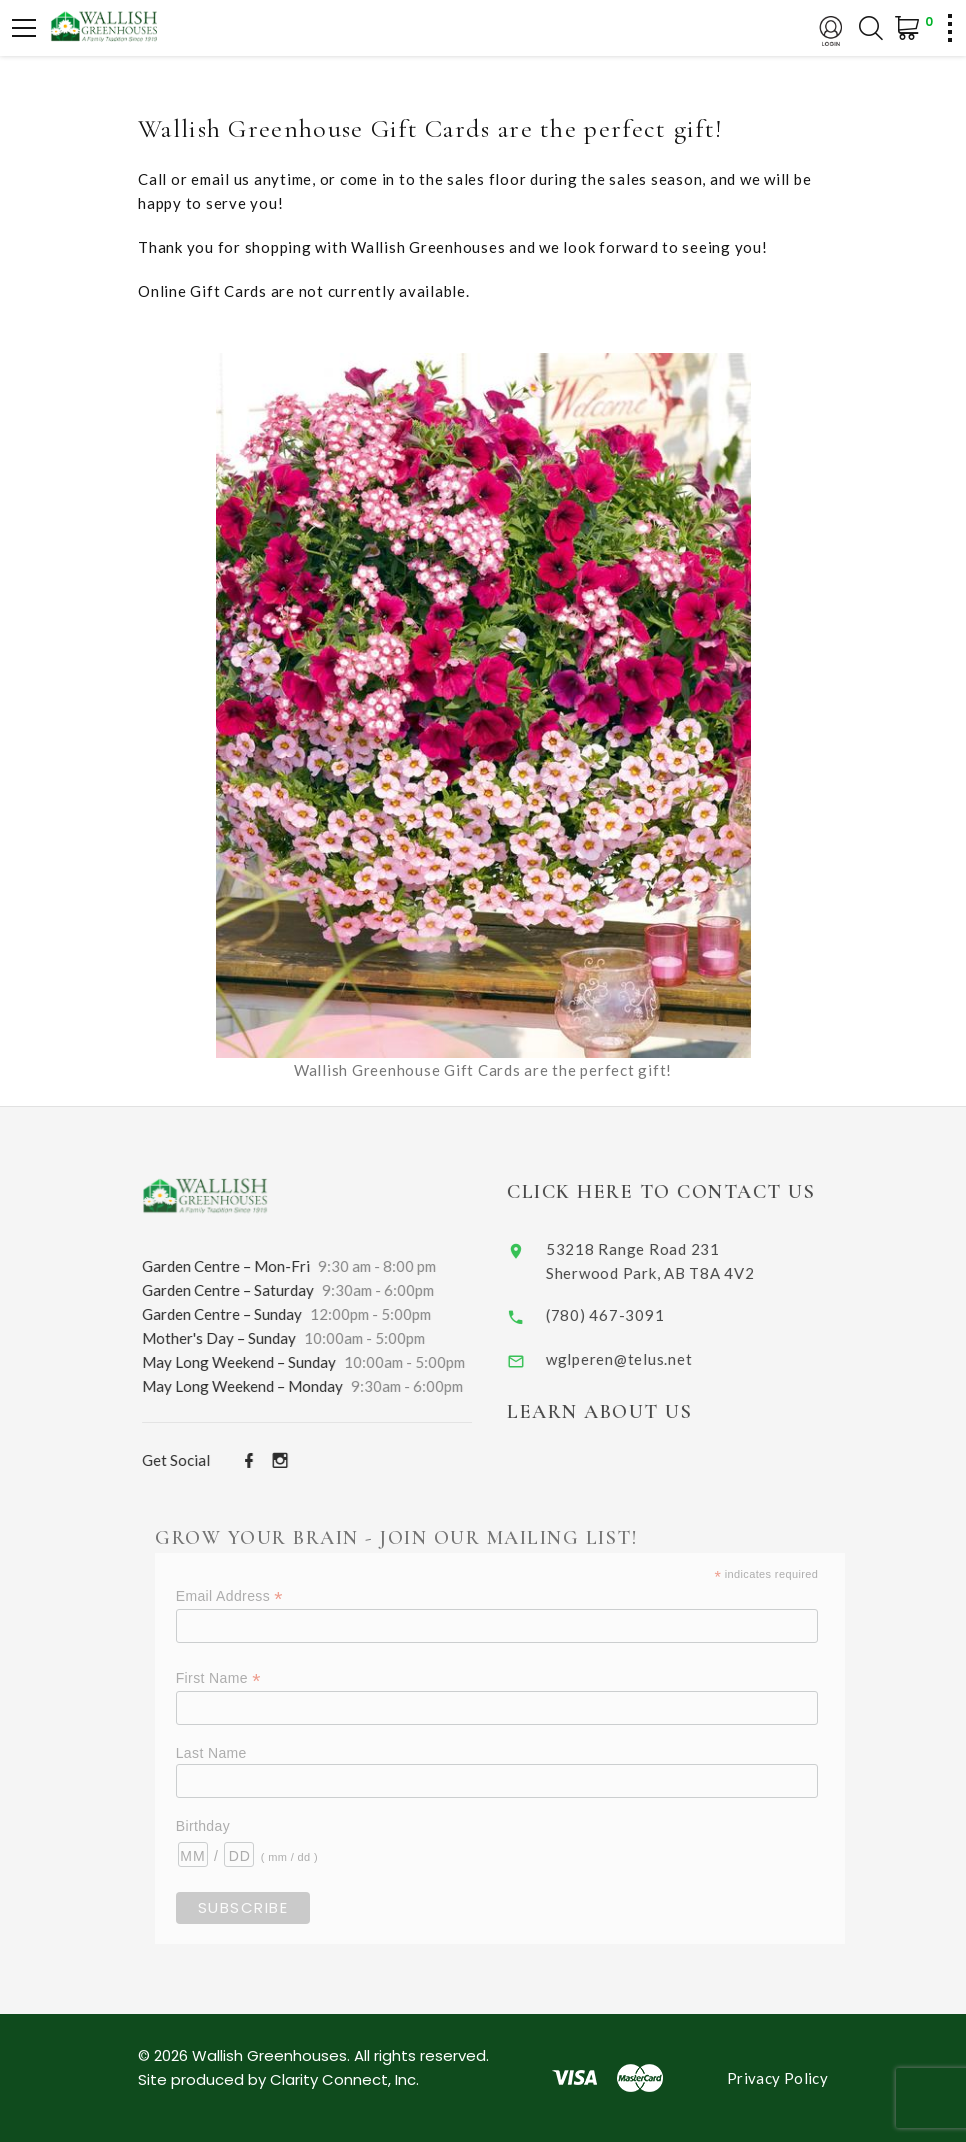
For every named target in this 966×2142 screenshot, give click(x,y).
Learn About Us (626, 1412)
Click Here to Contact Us (688, 1192)
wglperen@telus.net (646, 1359)
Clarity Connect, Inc (343, 2079)
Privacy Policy (777, 2078)
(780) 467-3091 (632, 1315)
